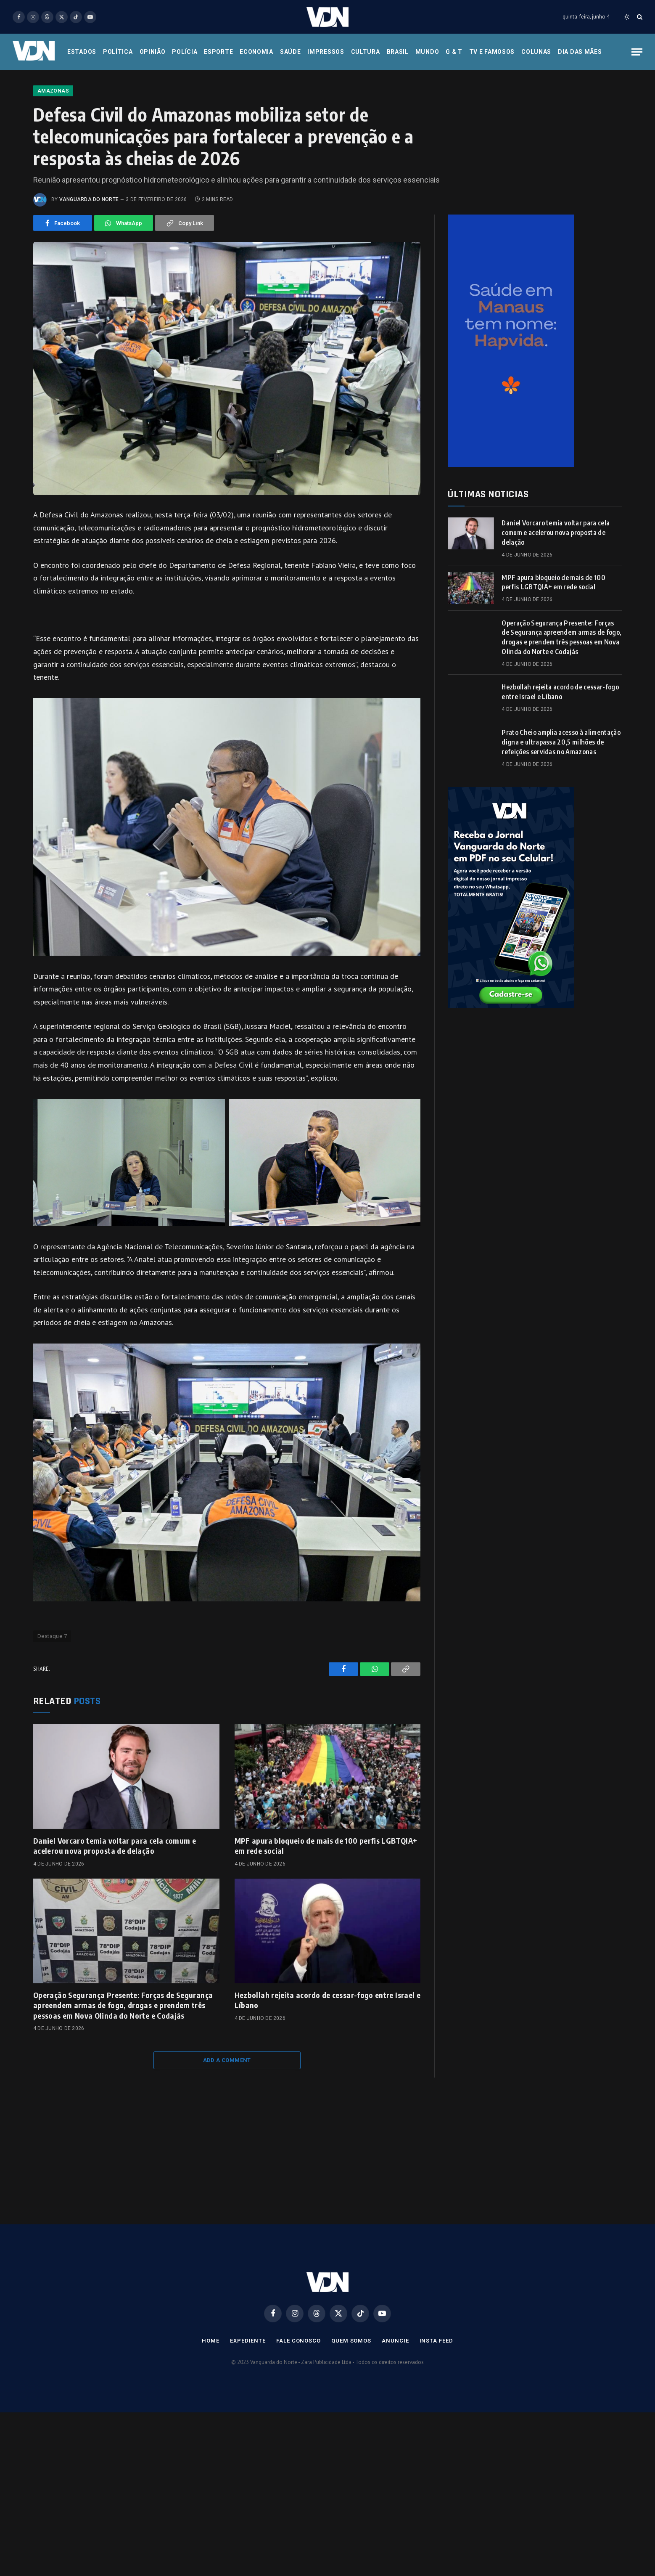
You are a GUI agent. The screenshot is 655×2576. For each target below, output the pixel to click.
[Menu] (636, 51)
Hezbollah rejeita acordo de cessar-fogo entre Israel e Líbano (327, 2053)
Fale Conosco (298, 2394)
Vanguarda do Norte (89, 253)
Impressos (325, 51)
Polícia (184, 51)
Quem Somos (351, 2394)
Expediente (248, 2394)
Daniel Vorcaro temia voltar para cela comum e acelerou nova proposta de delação (114, 1899)
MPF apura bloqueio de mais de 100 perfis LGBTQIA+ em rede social (326, 1899)
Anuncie (395, 2394)
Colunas (536, 51)
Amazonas (53, 144)
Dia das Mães (580, 51)
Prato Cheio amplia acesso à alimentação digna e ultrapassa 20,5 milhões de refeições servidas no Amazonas (561, 795)
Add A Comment (227, 2113)
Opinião (153, 51)
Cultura (365, 51)
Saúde (290, 51)
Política (118, 51)
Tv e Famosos (492, 51)
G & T (454, 51)
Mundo (427, 51)
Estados (81, 51)
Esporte (218, 51)
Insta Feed (436, 2394)
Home (210, 2394)
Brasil (398, 51)
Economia (256, 51)
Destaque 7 (52, 1689)
